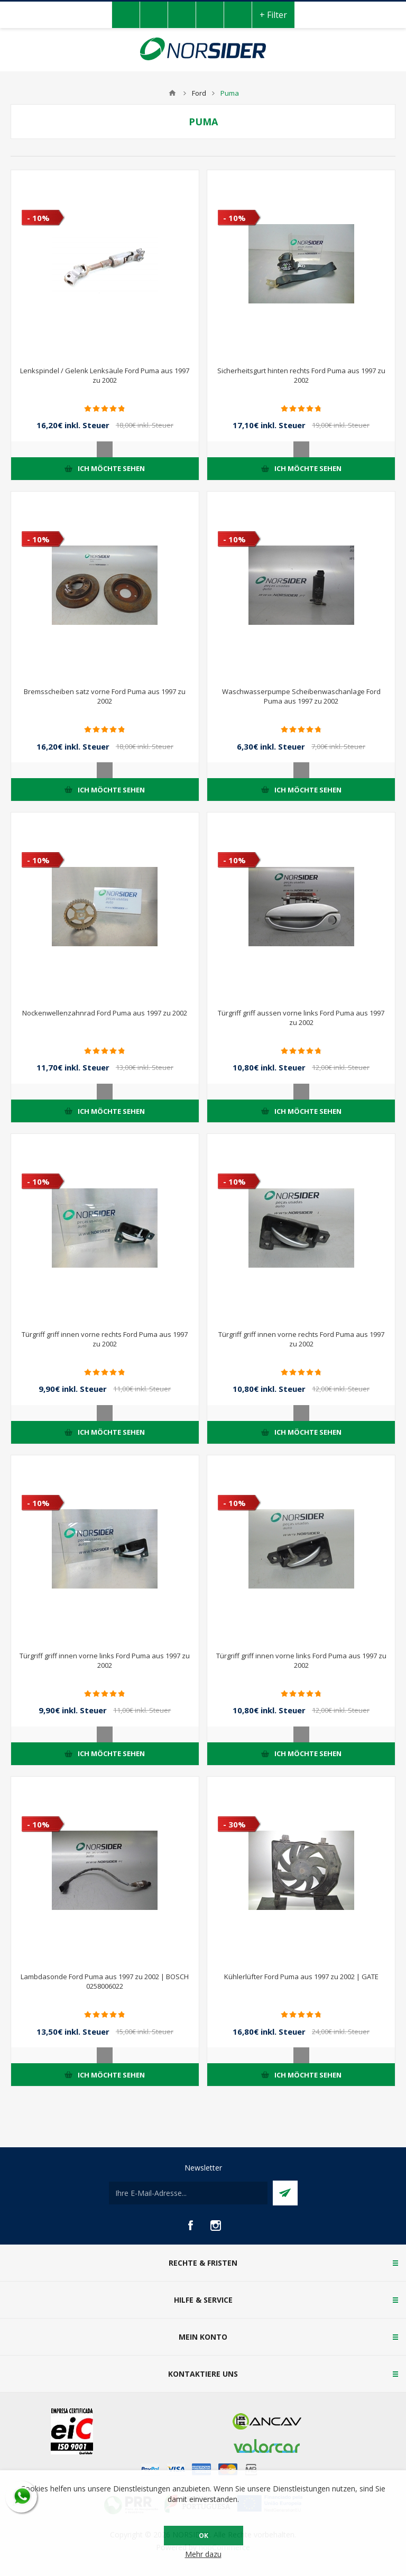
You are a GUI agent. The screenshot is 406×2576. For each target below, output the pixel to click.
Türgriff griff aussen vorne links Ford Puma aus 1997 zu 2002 (301, 1017)
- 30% (234, 1824)
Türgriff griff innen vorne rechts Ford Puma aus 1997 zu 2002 (105, 1339)
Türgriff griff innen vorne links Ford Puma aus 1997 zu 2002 (105, 1660)
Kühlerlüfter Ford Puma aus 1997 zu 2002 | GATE (301, 1976)
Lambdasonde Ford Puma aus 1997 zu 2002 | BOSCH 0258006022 (105, 1981)
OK (203, 2535)
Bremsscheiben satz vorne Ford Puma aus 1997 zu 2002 (105, 696)
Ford (199, 93)
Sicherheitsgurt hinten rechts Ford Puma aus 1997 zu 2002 (301, 375)
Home (172, 93)
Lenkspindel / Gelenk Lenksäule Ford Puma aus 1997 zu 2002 (104, 375)
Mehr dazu (203, 2554)
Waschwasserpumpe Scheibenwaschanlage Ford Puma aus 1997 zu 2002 (301, 696)
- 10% (38, 218)
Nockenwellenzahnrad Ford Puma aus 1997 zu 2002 (104, 1013)
